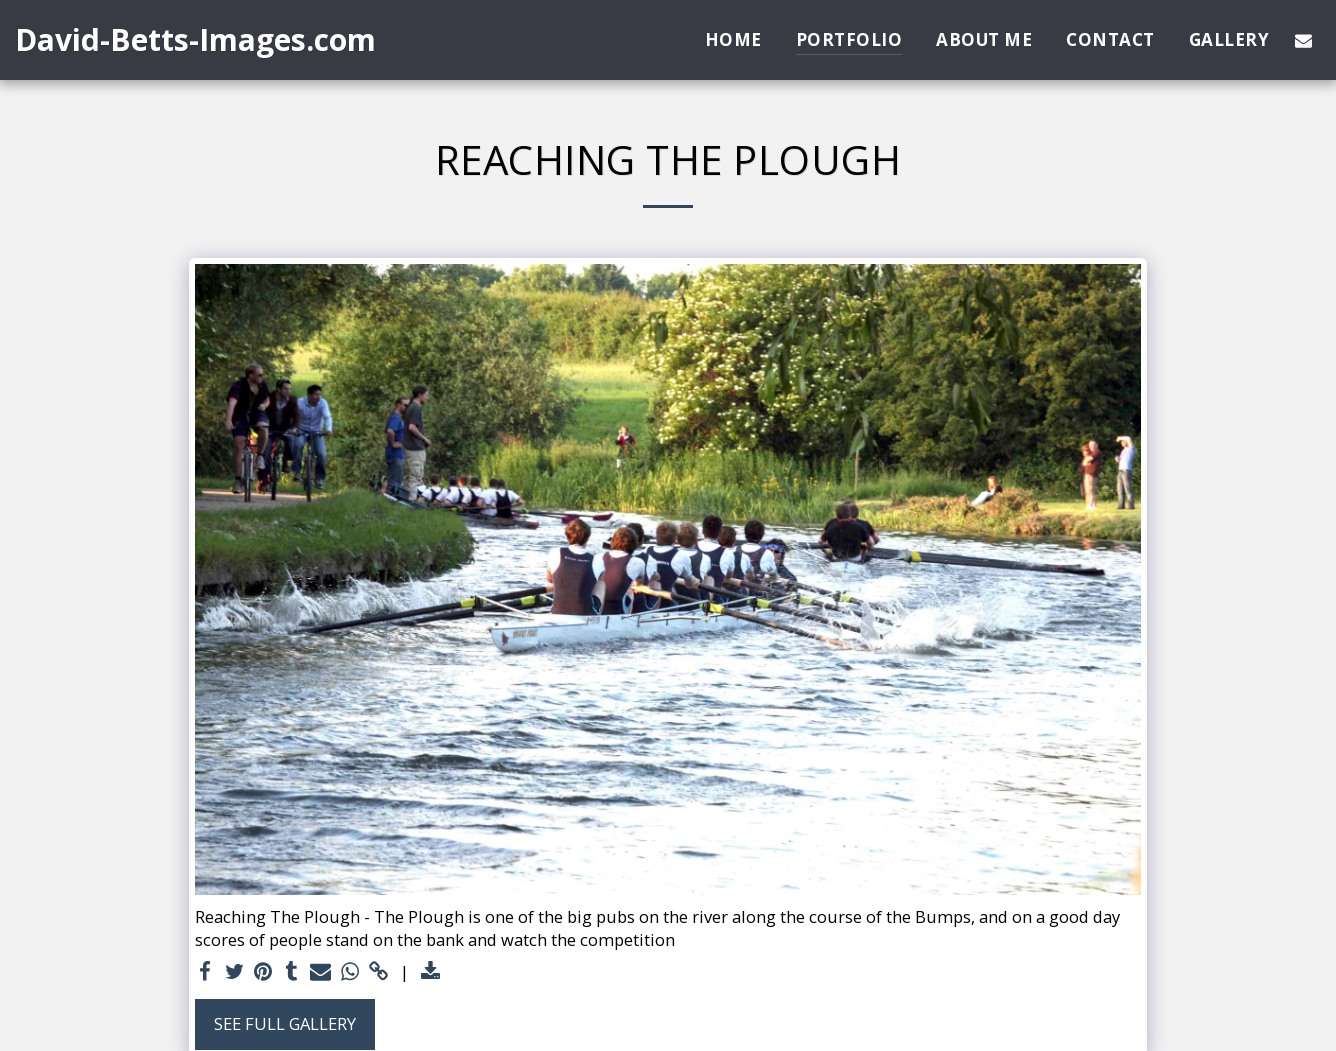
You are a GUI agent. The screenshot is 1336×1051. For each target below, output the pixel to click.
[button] (1303, 40)
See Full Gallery (285, 1023)
